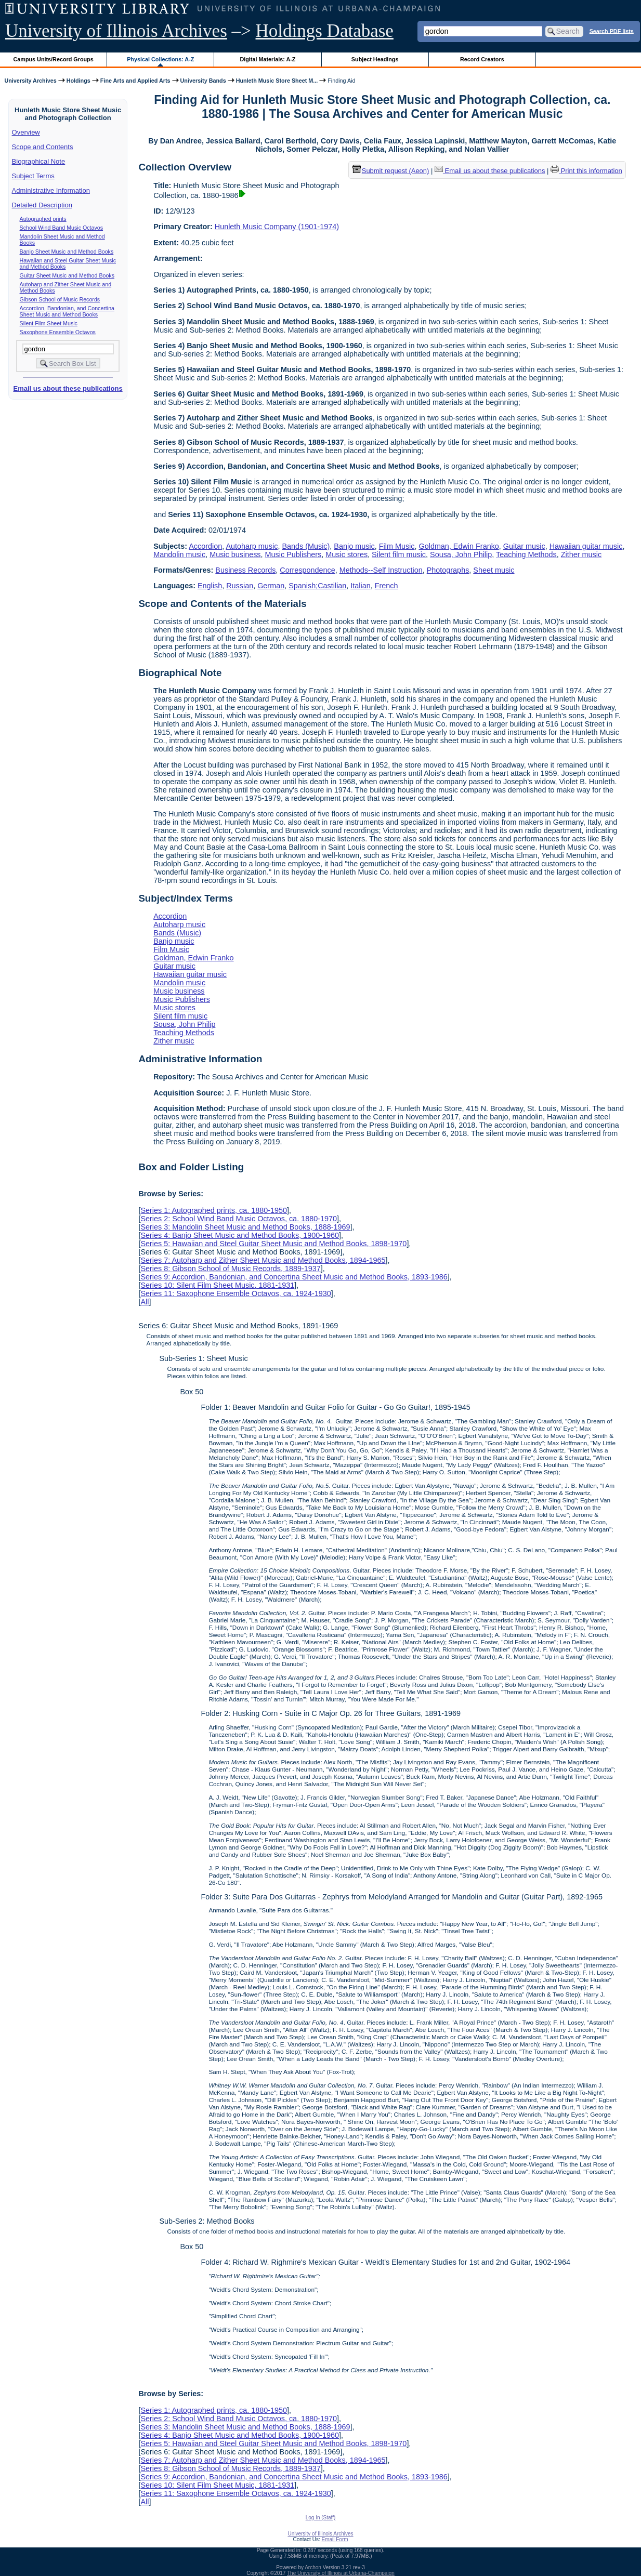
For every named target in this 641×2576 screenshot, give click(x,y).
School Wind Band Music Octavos (61, 227)
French (386, 586)
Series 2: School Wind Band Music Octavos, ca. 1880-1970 (238, 1218)
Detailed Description (42, 205)
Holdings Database (325, 31)
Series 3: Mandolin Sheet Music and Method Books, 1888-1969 (245, 1227)
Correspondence (307, 570)
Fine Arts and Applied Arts (135, 80)
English (210, 586)
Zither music (581, 554)
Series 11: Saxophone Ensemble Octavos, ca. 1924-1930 (235, 1293)
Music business (235, 554)
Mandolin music (179, 554)
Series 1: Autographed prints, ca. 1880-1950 (213, 1210)
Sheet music (493, 570)
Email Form (334, 2539)
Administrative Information (51, 190)
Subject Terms (33, 176)
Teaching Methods (526, 554)
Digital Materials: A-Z (267, 59)
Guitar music (524, 546)
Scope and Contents (42, 147)
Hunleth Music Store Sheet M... (277, 80)
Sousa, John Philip (461, 554)
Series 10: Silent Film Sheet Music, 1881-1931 (217, 1285)
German (270, 586)
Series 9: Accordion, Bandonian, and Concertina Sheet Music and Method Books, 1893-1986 (293, 1277)
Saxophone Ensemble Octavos (58, 332)
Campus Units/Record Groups (54, 59)
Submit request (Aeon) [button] (390, 171)
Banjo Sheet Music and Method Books (67, 251)
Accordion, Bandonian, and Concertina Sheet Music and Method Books (67, 311)
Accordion (205, 546)
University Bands (203, 80)
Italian (360, 586)
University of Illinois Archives (116, 31)
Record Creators (482, 59)
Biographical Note (39, 161)
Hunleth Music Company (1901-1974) (277, 226)
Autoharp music (252, 546)
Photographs (448, 570)
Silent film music (399, 554)
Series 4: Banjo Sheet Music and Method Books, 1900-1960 (239, 1235)
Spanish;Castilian (317, 586)
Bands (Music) (306, 546)
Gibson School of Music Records (60, 299)
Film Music (397, 546)
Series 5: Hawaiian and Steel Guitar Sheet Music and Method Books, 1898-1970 (273, 1243)
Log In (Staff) (321, 2517)
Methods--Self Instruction (381, 570)
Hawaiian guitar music (586, 546)
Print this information (586, 171)
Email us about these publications (67, 388)
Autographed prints (43, 219)
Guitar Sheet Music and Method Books (67, 275)
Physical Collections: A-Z (160, 59)
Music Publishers (293, 554)
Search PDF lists (612, 31)
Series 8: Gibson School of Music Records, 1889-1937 (230, 1268)
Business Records (245, 570)
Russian (239, 586)
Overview (26, 132)
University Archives (30, 80)
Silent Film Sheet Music (48, 323)
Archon (313, 2567)
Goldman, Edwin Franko (458, 546)
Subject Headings (375, 59)
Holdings (78, 80)
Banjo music (354, 546)
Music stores (346, 554)
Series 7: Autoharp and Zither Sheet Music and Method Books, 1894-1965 (262, 1260)
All (144, 1302)
